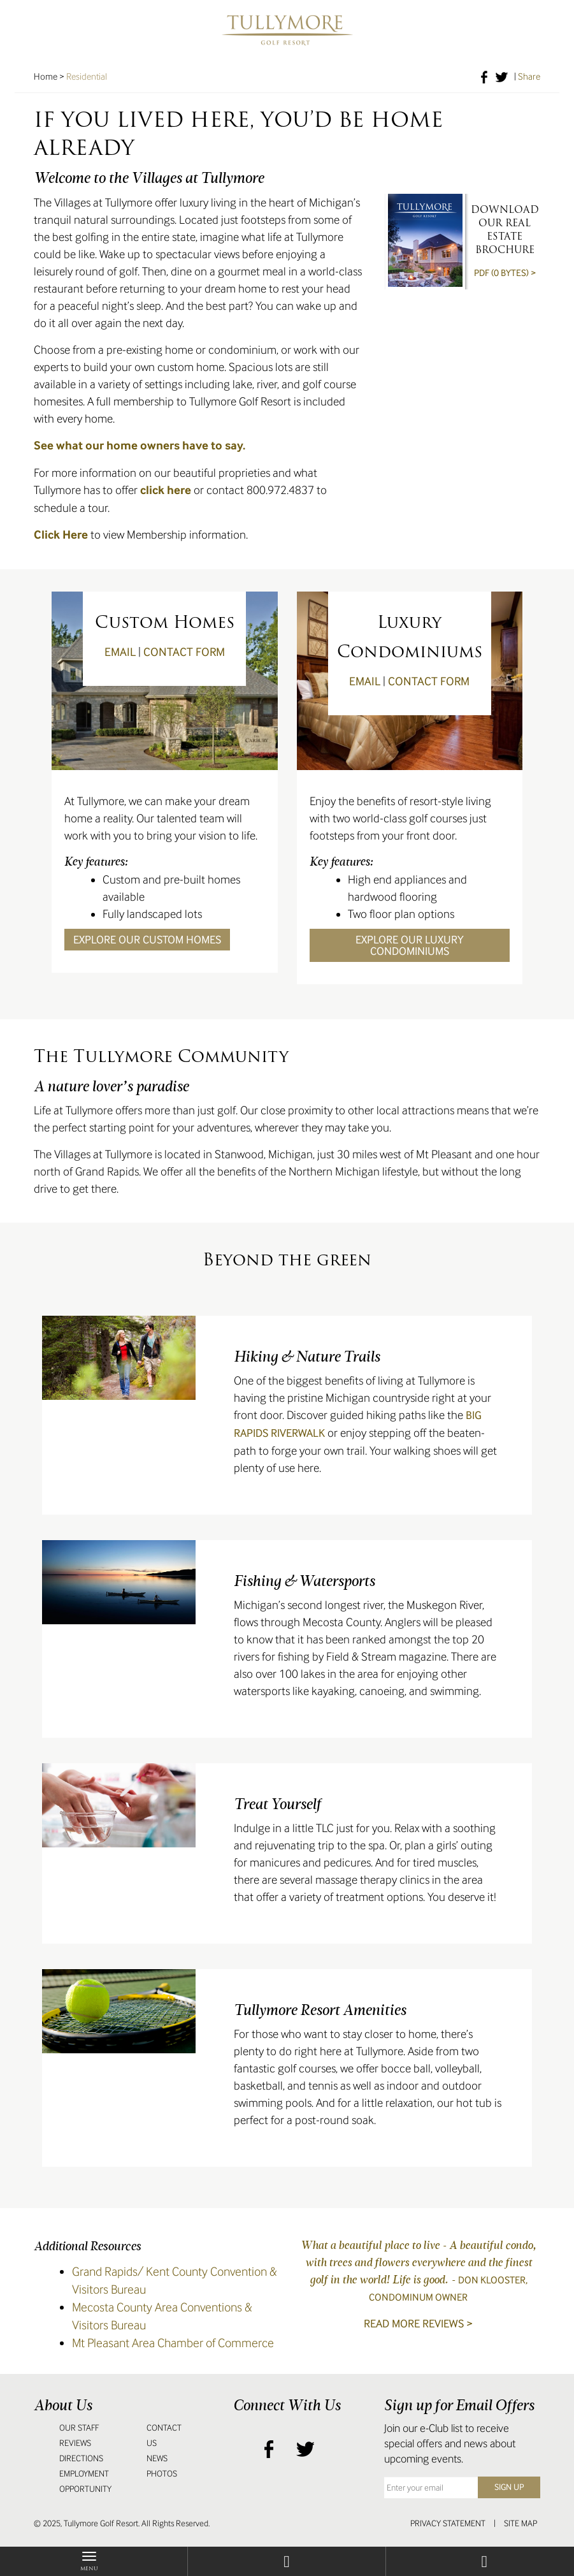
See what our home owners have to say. (139, 446)
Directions (81, 2458)
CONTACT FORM (184, 652)
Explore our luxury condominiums (409, 945)
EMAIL (120, 652)
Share (529, 76)
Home (45, 76)
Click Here (62, 535)
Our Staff (79, 2428)
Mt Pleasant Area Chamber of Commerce (173, 2343)
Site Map (520, 2523)
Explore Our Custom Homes (147, 939)
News (157, 2458)
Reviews (75, 2443)
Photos (162, 2473)
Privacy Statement (447, 2523)
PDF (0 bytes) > (505, 273)
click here (165, 490)
